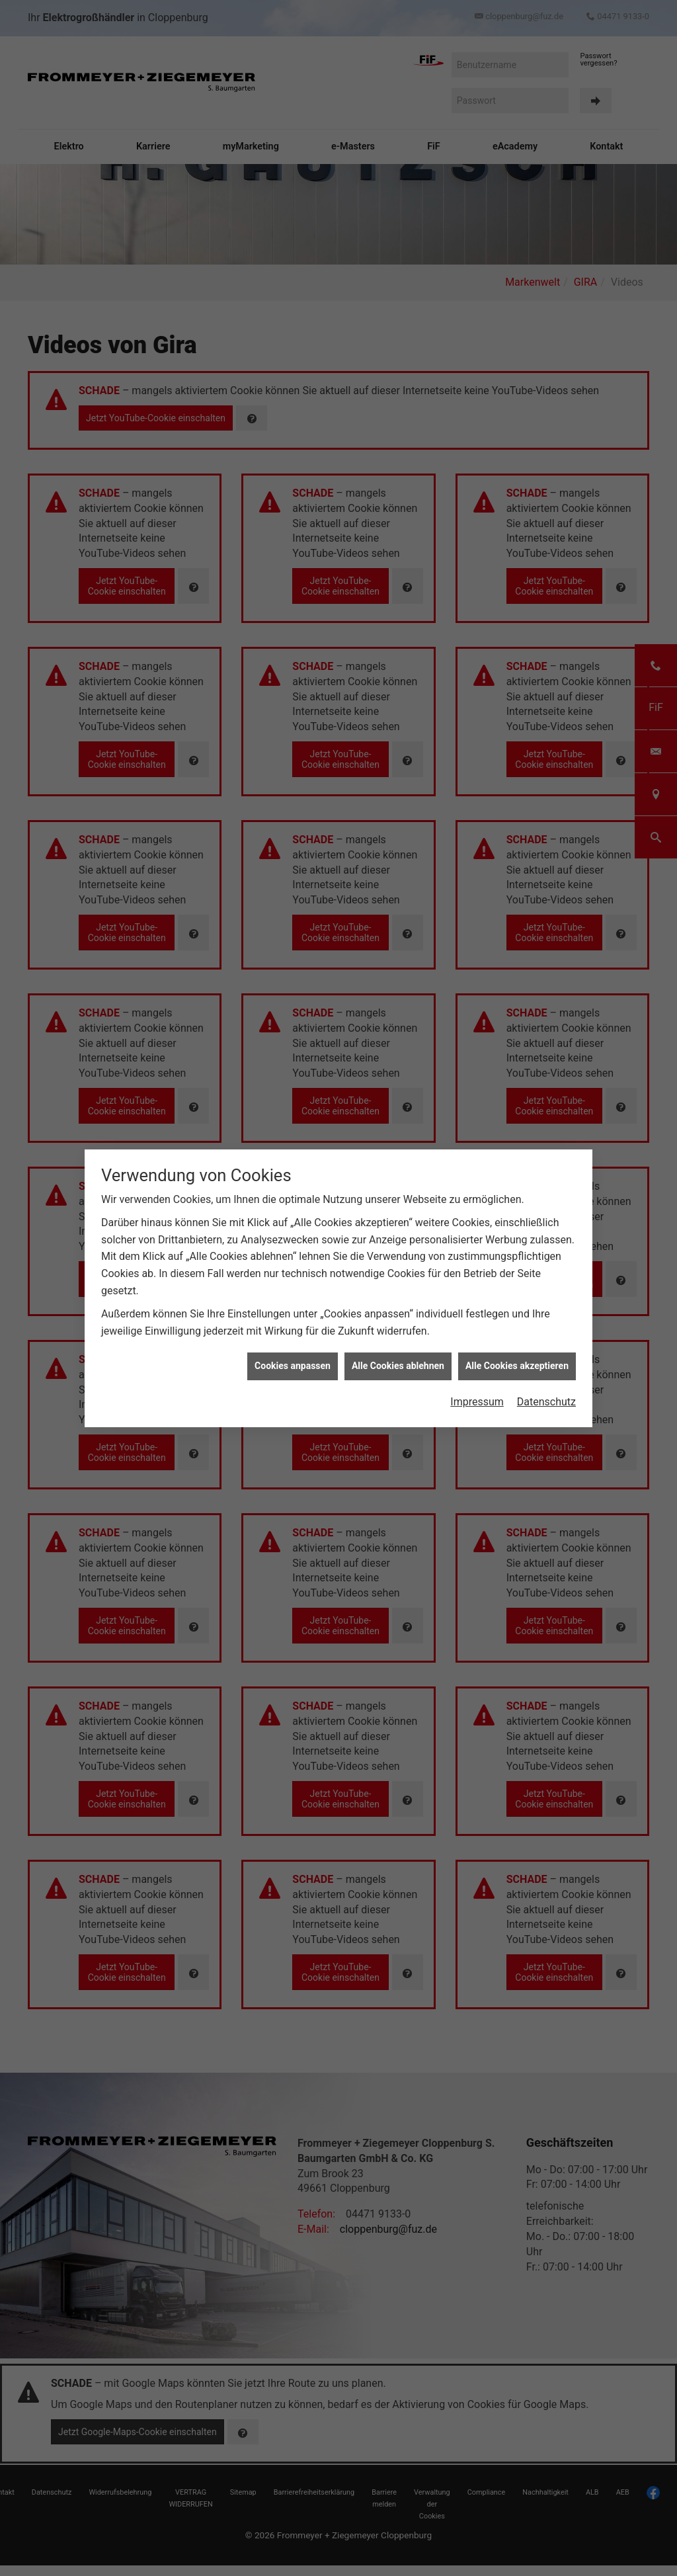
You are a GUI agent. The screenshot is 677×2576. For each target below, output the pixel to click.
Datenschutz (546, 874)
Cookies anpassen (293, 838)
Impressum (477, 874)
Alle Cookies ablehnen (398, 838)
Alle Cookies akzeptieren (517, 838)
